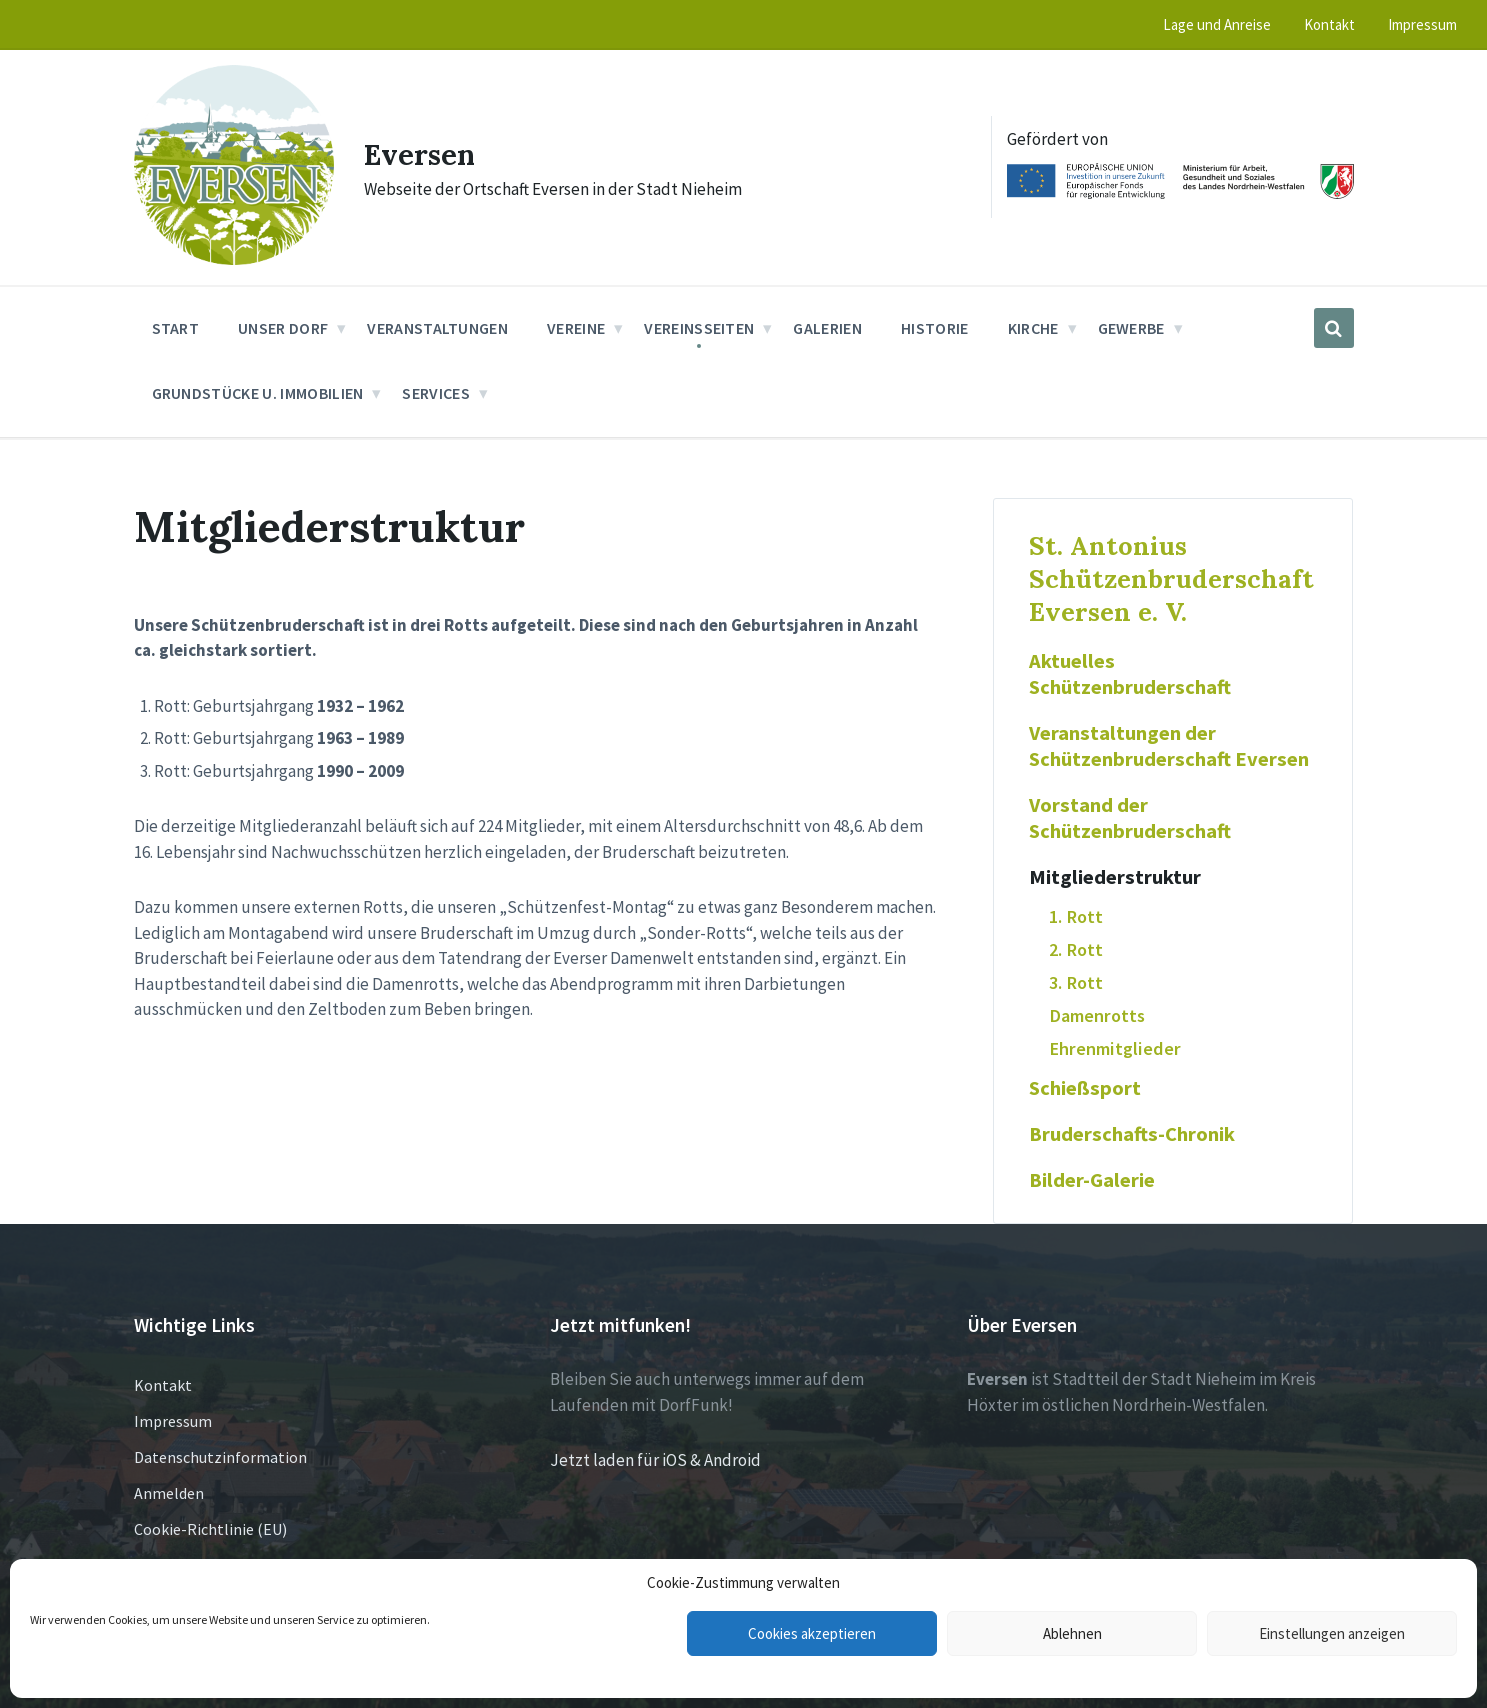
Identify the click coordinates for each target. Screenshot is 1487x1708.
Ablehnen (1072, 1633)
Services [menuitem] (436, 393)
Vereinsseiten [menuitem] (699, 328)
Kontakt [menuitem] (1329, 24)
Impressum (173, 1421)
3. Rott (1076, 982)
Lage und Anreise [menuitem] (1217, 24)
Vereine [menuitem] (576, 328)
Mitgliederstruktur (1115, 877)
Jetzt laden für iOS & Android (655, 1460)
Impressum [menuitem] (1422, 24)
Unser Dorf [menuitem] (283, 328)
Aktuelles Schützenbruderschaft (1130, 674)
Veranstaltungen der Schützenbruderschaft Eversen (1169, 746)
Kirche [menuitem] (1033, 328)
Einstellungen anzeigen (1332, 1633)
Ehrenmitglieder (1115, 1048)
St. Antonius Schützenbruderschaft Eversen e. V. (1171, 578)
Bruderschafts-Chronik (1132, 1134)
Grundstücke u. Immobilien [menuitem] (258, 393)
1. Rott (1076, 916)
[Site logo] (234, 259)
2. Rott (1076, 949)
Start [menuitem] (176, 328)
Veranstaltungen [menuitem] (437, 328)
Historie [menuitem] (935, 328)
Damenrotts (1097, 1015)
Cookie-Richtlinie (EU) (210, 1529)
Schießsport (1085, 1088)
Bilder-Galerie (1092, 1180)
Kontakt (163, 1385)
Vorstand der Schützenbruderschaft (1130, 818)
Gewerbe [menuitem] (1131, 328)
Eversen (422, 154)
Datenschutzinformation (220, 1457)
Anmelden (169, 1493)
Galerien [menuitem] (827, 328)
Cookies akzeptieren (812, 1633)
